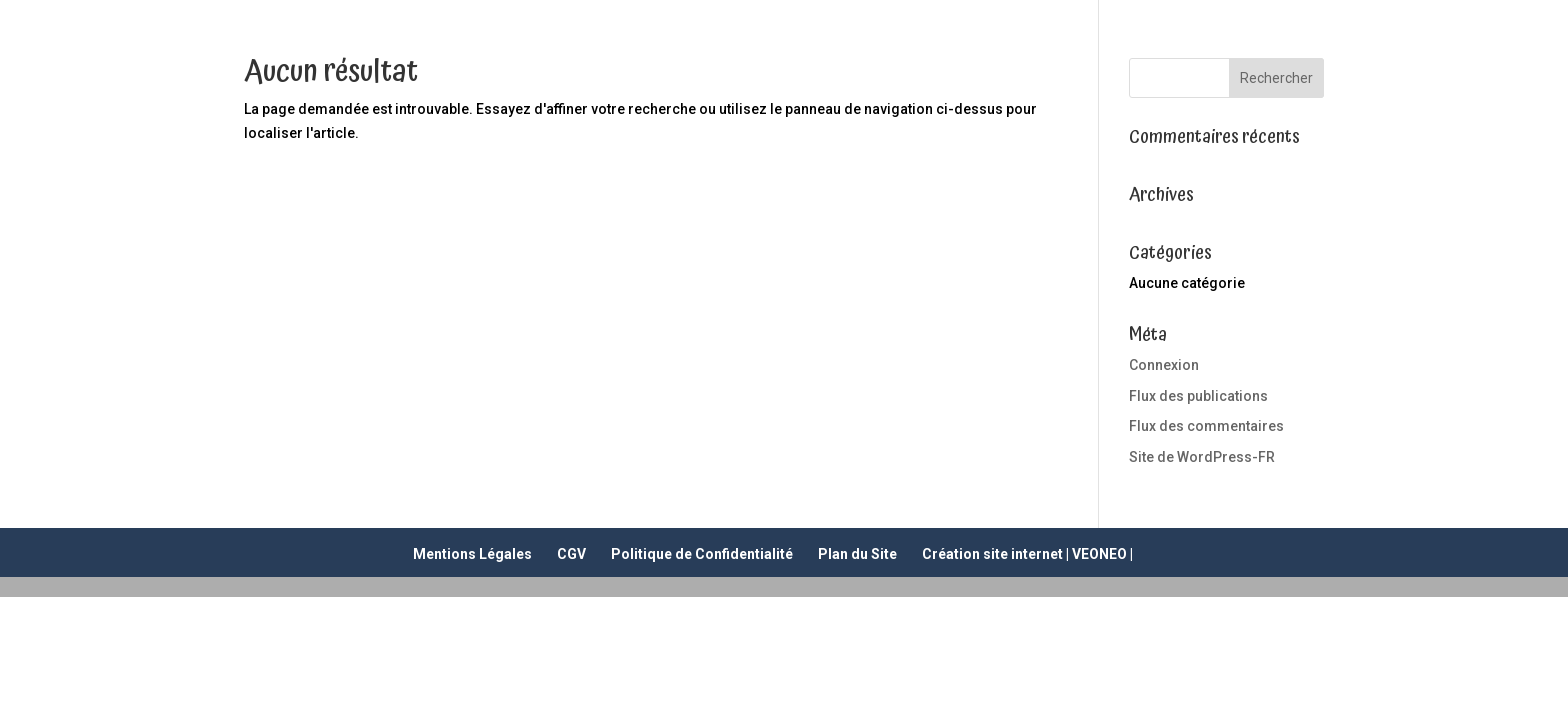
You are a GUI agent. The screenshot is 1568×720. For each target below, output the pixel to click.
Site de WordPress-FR (1202, 457)
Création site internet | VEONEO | (1027, 554)
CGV (571, 554)
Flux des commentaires (1206, 426)
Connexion (1164, 365)
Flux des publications (1198, 396)
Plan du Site (857, 554)
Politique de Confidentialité (702, 554)
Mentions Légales (472, 554)
